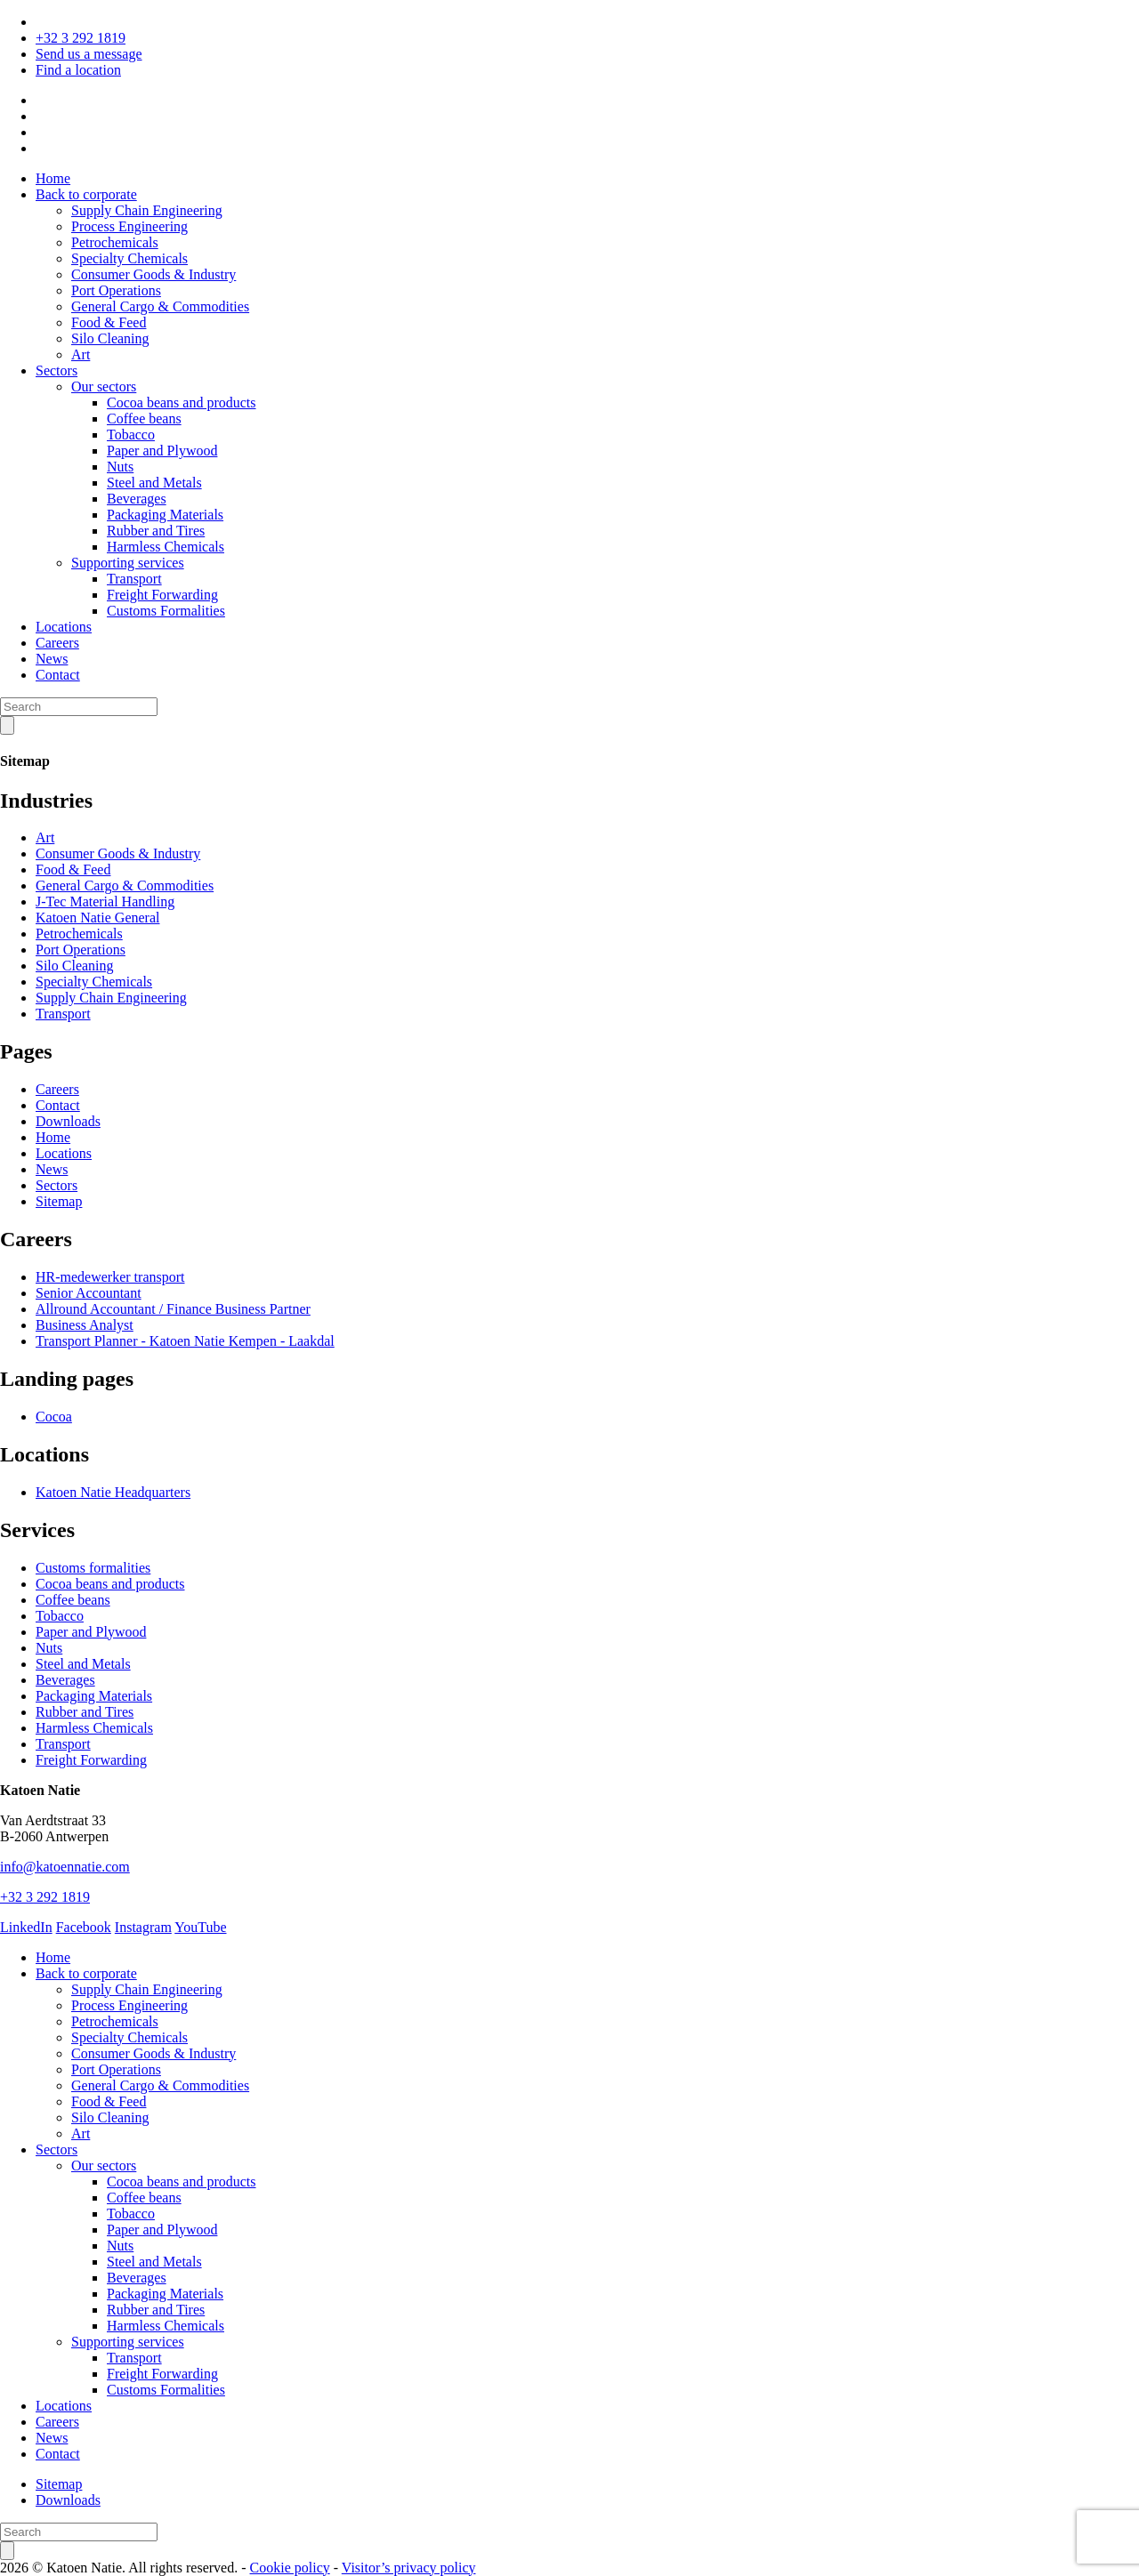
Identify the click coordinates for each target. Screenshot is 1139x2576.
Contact (58, 674)
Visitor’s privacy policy (409, 2567)
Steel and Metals (154, 482)
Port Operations (116, 290)
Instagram (143, 1927)
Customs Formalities (166, 610)
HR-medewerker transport (110, 1276)
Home (53, 178)
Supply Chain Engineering (146, 210)
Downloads (68, 1121)
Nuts (120, 466)
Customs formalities (93, 1567)
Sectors (56, 370)
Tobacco (131, 434)
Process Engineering (129, 226)
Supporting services (127, 562)
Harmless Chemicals (165, 546)
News (52, 658)
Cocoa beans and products (181, 402)
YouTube (200, 1927)
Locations (64, 626)
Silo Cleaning (110, 338)
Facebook (83, 1927)
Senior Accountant (88, 1292)
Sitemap (59, 1201)
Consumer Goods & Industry (153, 274)
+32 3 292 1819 (80, 37)
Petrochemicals (114, 242)
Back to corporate (86, 194)
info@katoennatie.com (65, 1866)
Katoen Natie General (97, 917)
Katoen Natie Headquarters (113, 1492)
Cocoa (54, 1416)
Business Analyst (84, 1324)
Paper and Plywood (162, 450)
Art (80, 354)
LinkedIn (26, 1927)
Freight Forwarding (162, 594)
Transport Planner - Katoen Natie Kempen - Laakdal (185, 1340)
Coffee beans (144, 418)
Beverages (136, 498)
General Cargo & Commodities (160, 306)
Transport (134, 578)
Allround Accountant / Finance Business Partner (173, 1308)
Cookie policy (290, 2567)
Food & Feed (108, 322)
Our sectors (103, 386)
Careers (57, 642)
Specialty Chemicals (129, 258)
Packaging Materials (165, 514)
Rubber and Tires (156, 530)
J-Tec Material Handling (105, 901)
